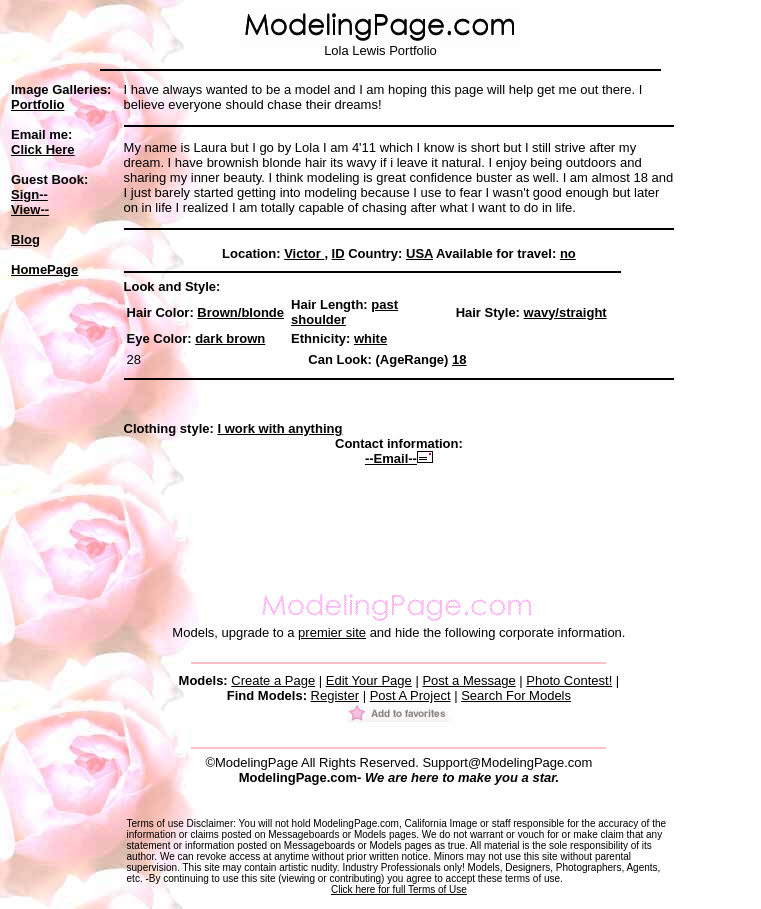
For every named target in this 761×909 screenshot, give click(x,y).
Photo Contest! (569, 680)
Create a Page (273, 680)
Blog (25, 239)
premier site (332, 632)
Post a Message (468, 680)
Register (335, 695)
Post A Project (410, 695)
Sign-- (29, 194)
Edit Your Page (369, 680)
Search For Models (516, 695)
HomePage (44, 269)
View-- (30, 209)
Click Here (43, 149)
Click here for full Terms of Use (399, 889)
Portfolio (37, 104)
